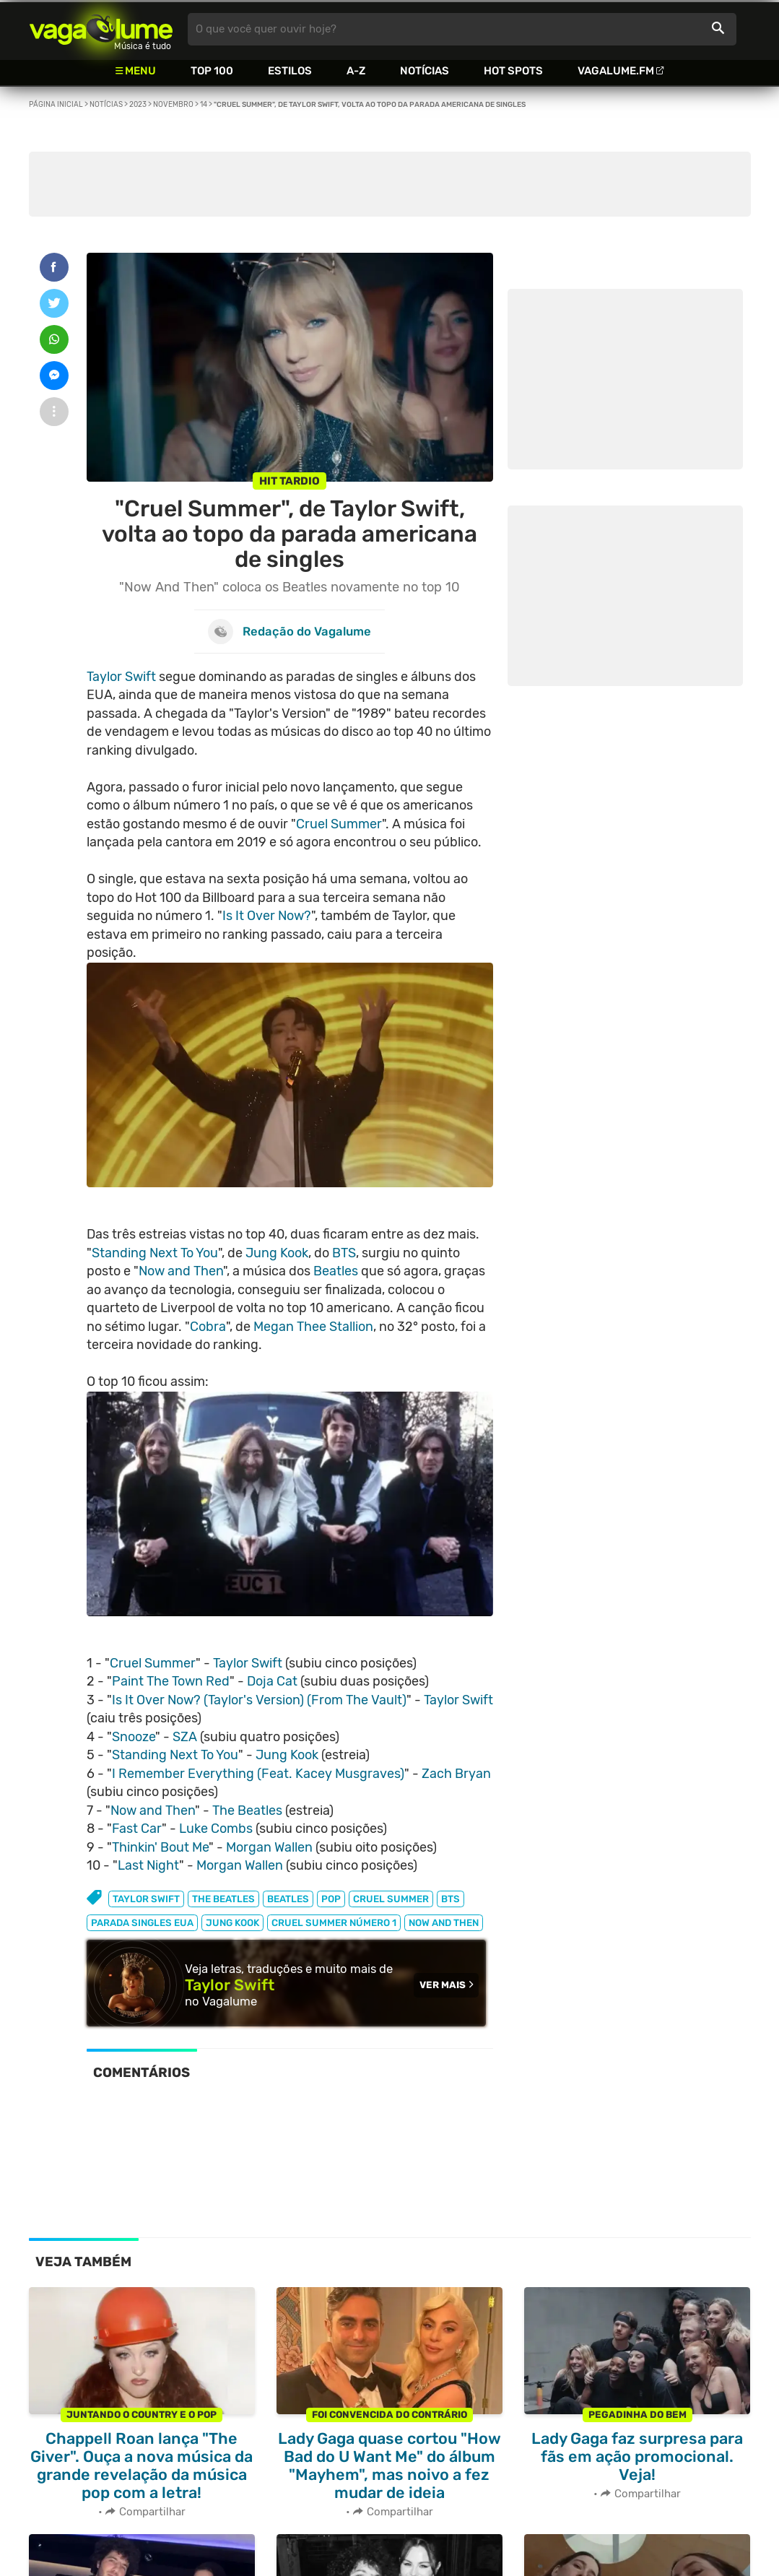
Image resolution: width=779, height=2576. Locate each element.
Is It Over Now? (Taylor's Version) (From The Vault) (259, 1700)
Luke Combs (216, 1828)
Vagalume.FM (616, 70)
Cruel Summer (339, 824)
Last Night (148, 1865)
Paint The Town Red (171, 1681)
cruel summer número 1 (333, 1922)
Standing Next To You (155, 1253)
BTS (344, 1253)
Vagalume (101, 29)
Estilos (290, 70)
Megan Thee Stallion (313, 1327)
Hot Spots (513, 70)
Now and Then (181, 1271)
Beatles (335, 1271)
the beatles (223, 1899)
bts (450, 1899)
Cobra (208, 1327)
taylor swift (146, 1899)
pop (331, 1899)
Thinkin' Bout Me (160, 1847)
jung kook (232, 1922)
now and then (444, 1922)
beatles (288, 1899)
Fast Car (137, 1828)
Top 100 (212, 70)
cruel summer (391, 1899)
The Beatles (247, 1810)
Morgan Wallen (269, 1847)
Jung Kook (276, 1253)
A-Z (356, 70)
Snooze (133, 1737)
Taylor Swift (121, 677)
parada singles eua (142, 1922)
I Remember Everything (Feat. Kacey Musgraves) (258, 1774)
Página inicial (56, 104)
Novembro (173, 104)
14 (203, 104)
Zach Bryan (456, 1774)
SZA (185, 1737)
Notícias (424, 70)
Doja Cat (272, 1681)
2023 (138, 104)
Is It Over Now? (266, 916)
